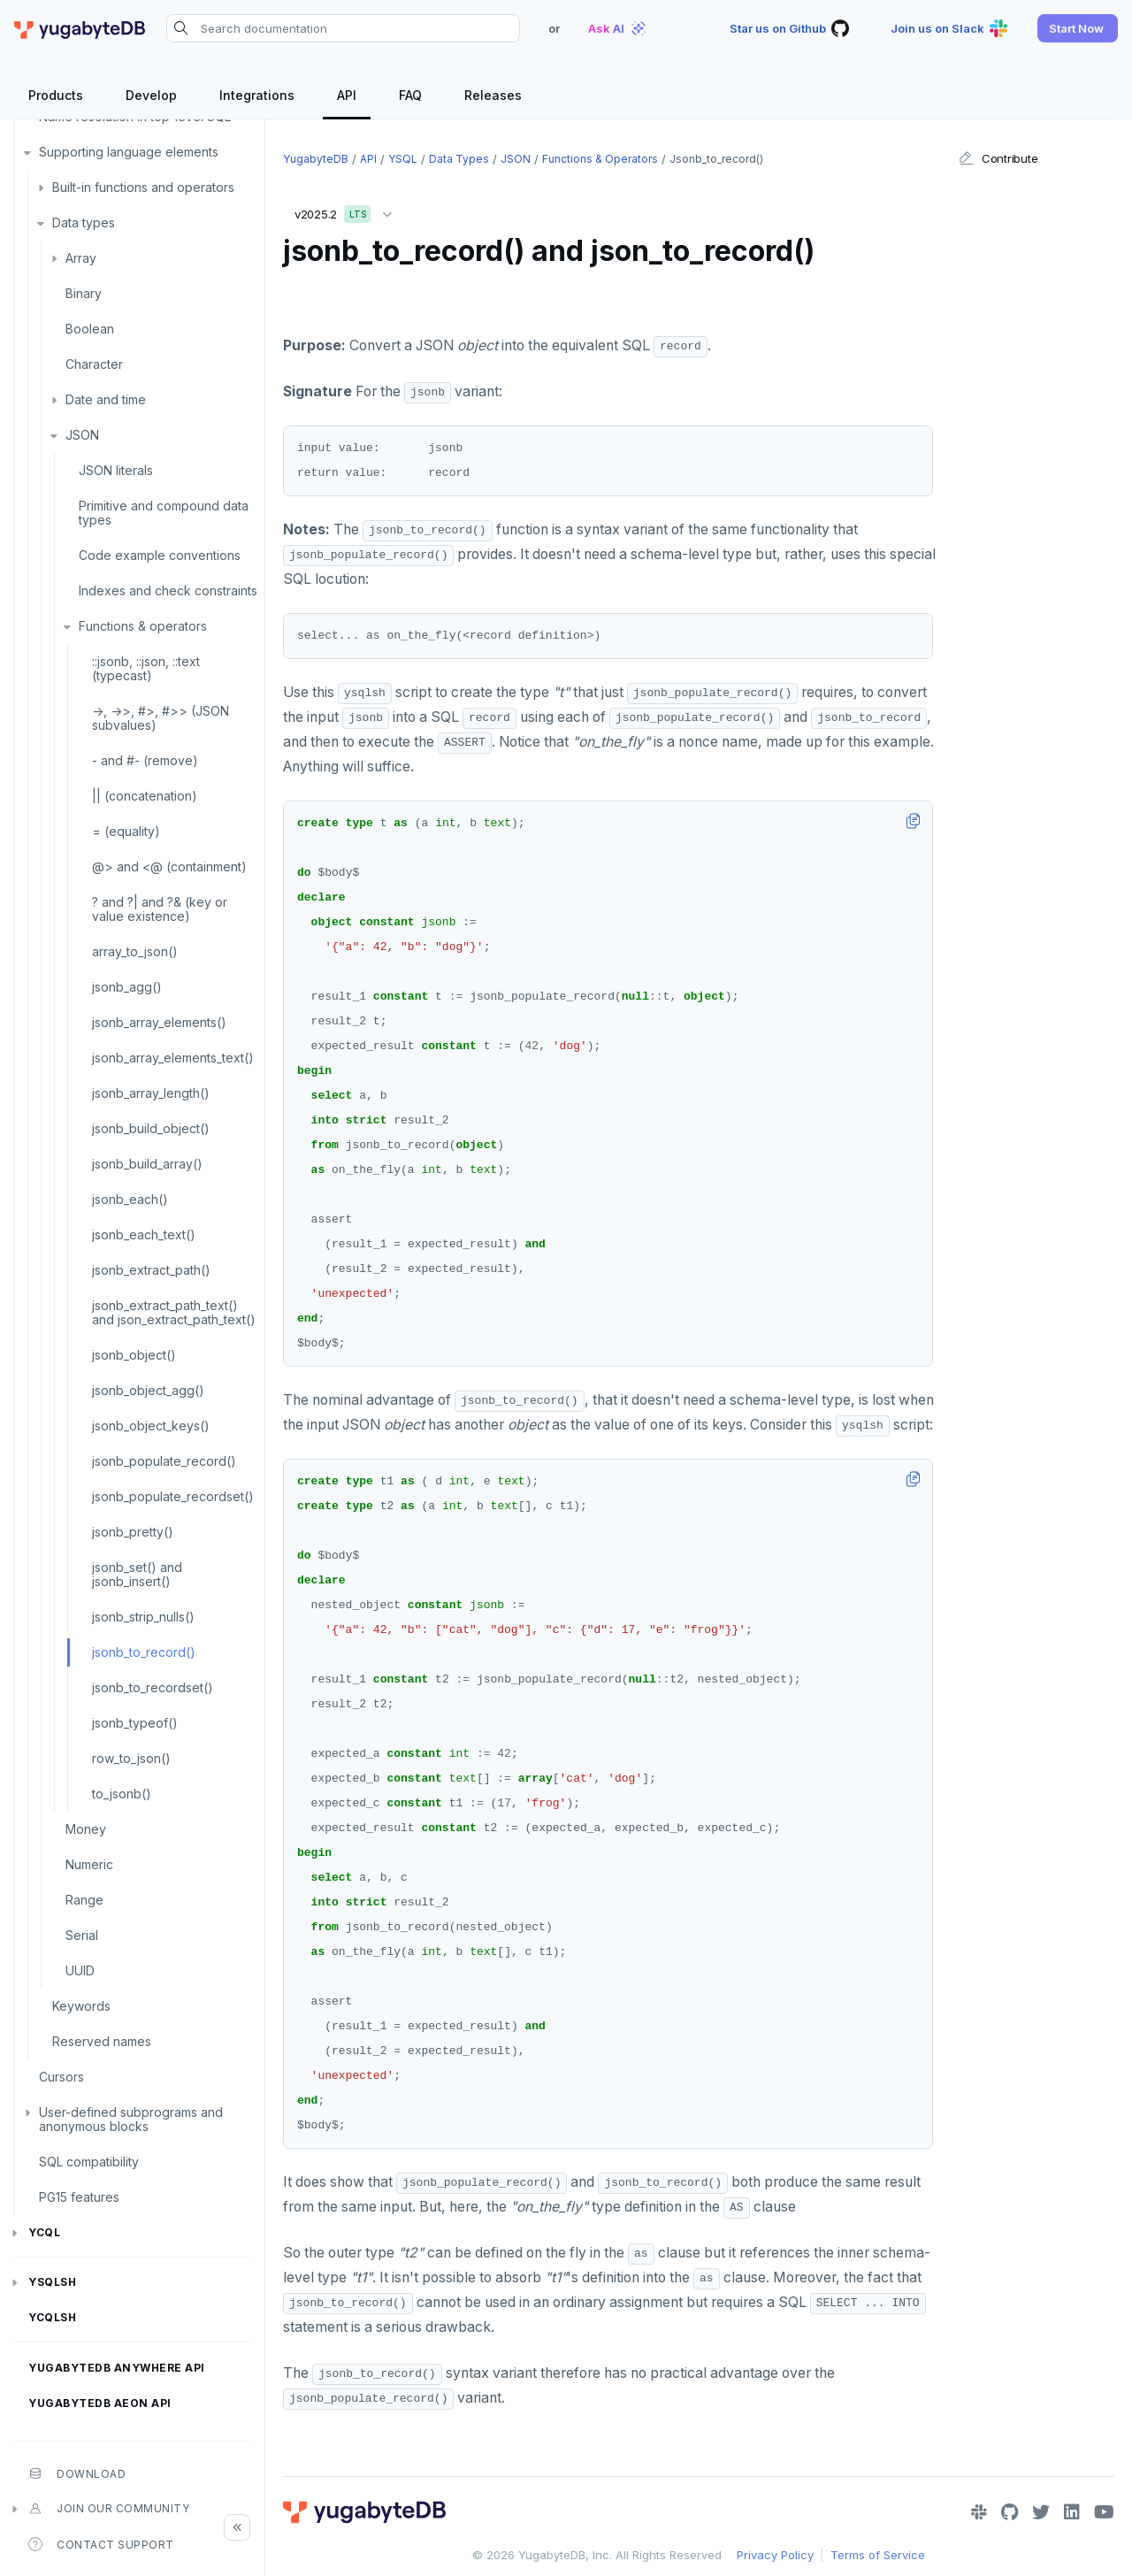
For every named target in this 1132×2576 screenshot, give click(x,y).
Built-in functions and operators (143, 187)
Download (77, 2473)
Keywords (81, 2005)
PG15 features (79, 2196)
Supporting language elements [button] (128, 151)
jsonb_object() (134, 1354)
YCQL (44, 2232)
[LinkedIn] (1072, 2512)
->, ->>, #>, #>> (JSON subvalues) (160, 717)
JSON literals (116, 470)
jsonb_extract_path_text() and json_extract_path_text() (174, 1312)
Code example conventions (160, 555)
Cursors (61, 2076)
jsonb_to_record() (143, 1652)
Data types (83, 222)
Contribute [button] (998, 158)
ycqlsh (52, 2317)
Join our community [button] (108, 2509)
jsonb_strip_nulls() (143, 1616)
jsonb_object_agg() (148, 1390)
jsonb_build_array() (147, 1163)
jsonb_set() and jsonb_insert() (137, 1574)
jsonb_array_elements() (159, 1022)
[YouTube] (1104, 2512)
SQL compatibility (89, 2161)
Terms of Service (877, 2555)
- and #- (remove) (145, 760)
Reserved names (101, 2041)
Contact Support (101, 2544)
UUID (80, 1970)
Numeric (89, 1864)
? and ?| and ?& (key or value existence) (159, 909)
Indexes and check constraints (168, 590)
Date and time (105, 399)
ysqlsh (52, 2281)
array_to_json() (135, 951)
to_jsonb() (121, 1793)
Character (94, 364)
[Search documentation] (343, 28)
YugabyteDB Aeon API (100, 2403)
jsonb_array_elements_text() (173, 1057)
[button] (1077, 28)
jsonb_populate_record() (164, 1460)
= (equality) (126, 831)
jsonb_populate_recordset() (173, 1496)
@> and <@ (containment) (169, 866)
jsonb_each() (130, 1199)
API (368, 158)
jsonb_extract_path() (151, 1269)
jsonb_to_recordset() (152, 1687)
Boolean (89, 328)
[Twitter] (1041, 2512)
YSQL (402, 158)
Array (80, 257)
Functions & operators (143, 625)
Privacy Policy (775, 2555)
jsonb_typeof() (135, 1722)
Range (84, 1899)
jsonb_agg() (127, 986)
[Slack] (979, 2512)
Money (85, 1828)
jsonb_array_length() (151, 1092)
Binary (83, 293)
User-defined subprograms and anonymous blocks (131, 2119)
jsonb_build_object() (151, 1128)
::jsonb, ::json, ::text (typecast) (146, 668)
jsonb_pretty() (132, 1531)
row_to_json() (131, 1758)
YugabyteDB (315, 158)
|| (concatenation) (144, 795)
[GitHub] (1009, 2512)
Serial (81, 1935)
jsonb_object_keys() (151, 1425)
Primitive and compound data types (164, 512)
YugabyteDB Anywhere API (116, 2367)
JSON (82, 434)
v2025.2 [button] (347, 211)
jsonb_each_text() (143, 1234)
